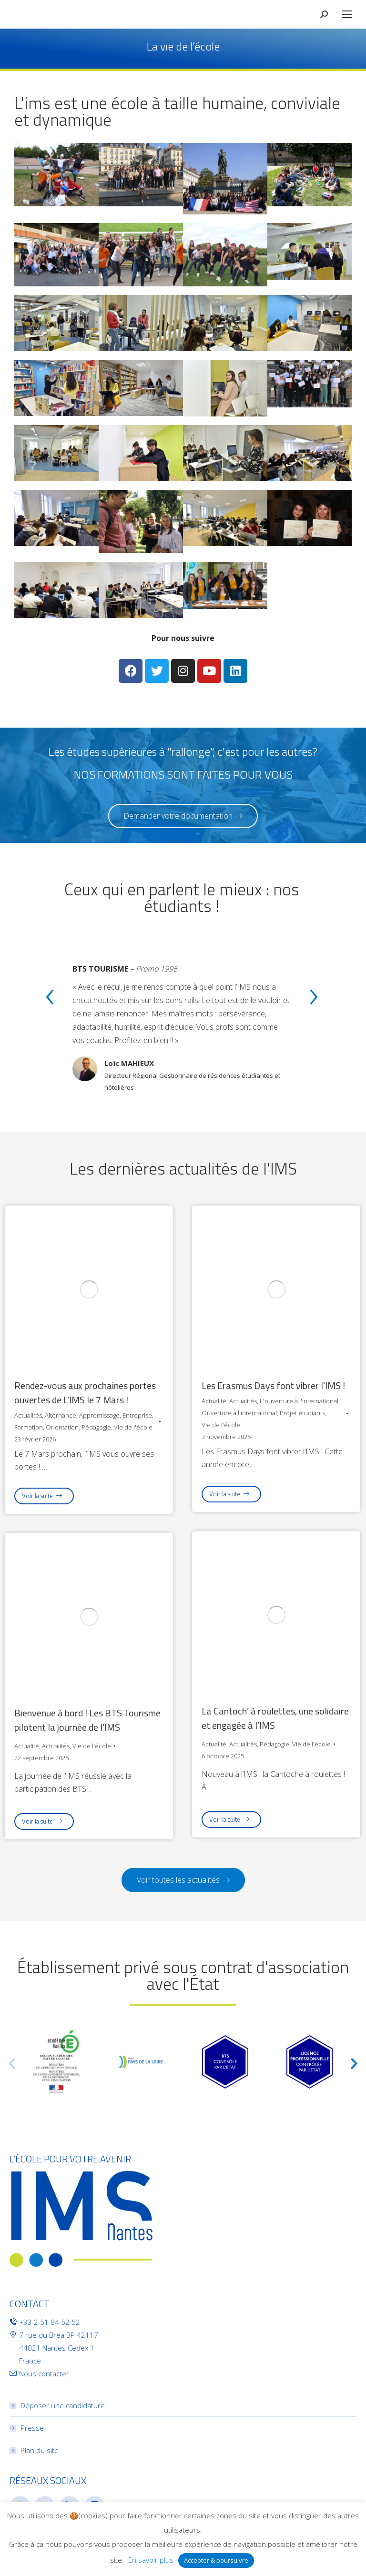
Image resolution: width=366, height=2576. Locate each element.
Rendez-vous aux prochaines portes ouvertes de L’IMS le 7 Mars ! (85, 1393)
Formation (28, 1427)
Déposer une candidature (62, 2405)
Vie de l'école (133, 1427)
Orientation (62, 1427)
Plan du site (39, 2450)
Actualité (214, 1401)
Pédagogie (96, 1427)
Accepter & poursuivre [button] (216, 2560)
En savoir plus (150, 2560)
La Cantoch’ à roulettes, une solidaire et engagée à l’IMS (275, 1718)
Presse (32, 2428)
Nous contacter (44, 2373)
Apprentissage (99, 1415)
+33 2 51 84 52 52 (49, 2322)
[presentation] (49, 998)
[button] (183, 816)
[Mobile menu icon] (346, 14)
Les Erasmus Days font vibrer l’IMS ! (273, 1386)
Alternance (60, 1415)
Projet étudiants (302, 1413)
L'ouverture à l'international (299, 1401)
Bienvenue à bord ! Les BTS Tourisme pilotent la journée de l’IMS (87, 1720)
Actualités (28, 1415)
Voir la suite (42, 1496)
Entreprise (137, 1415)
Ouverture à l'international (239, 1413)
